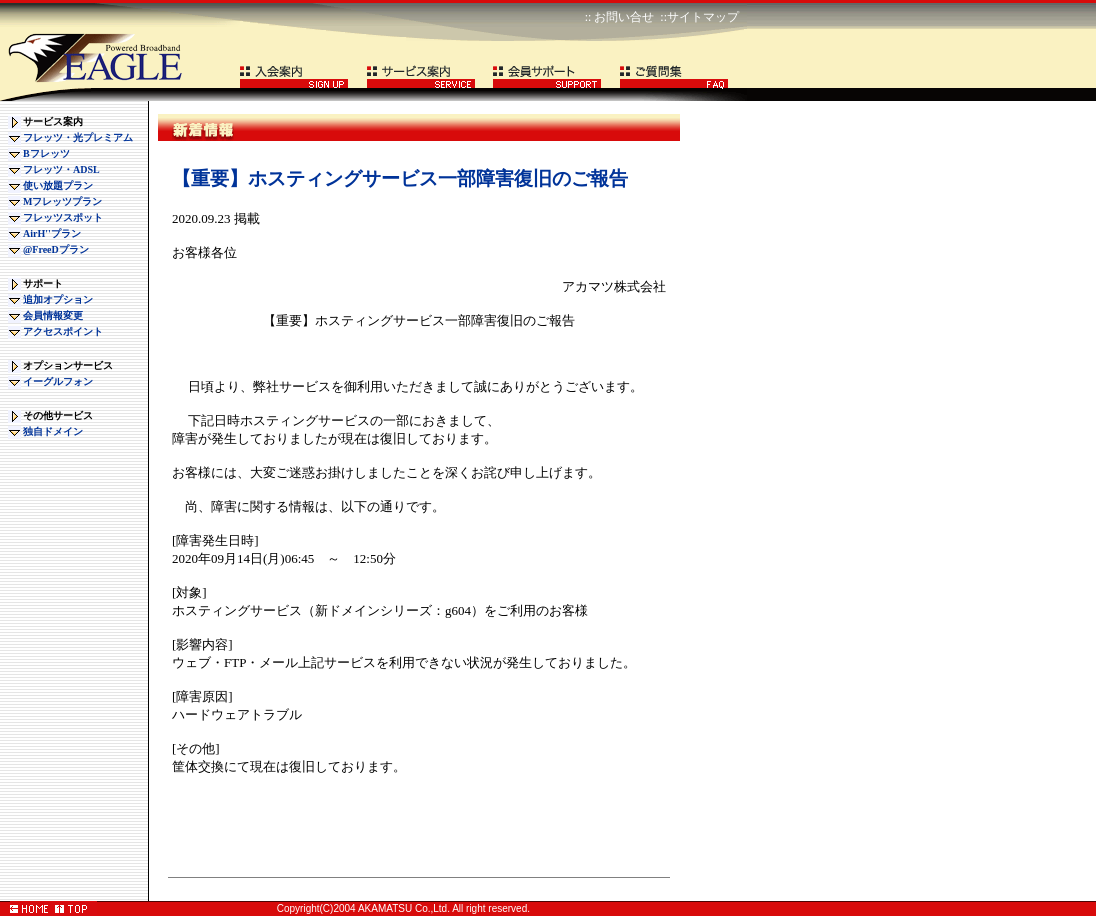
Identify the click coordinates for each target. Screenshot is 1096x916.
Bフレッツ (46, 153)
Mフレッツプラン (62, 201)
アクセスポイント (63, 331)
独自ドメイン (53, 431)
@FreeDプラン (56, 249)
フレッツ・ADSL (61, 169)
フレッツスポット (63, 217)
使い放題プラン (58, 185)
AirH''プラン (52, 233)
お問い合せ (624, 17)
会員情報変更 (53, 315)
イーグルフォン (58, 381)
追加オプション (58, 299)
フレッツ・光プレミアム (78, 137)
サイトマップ (703, 17)
